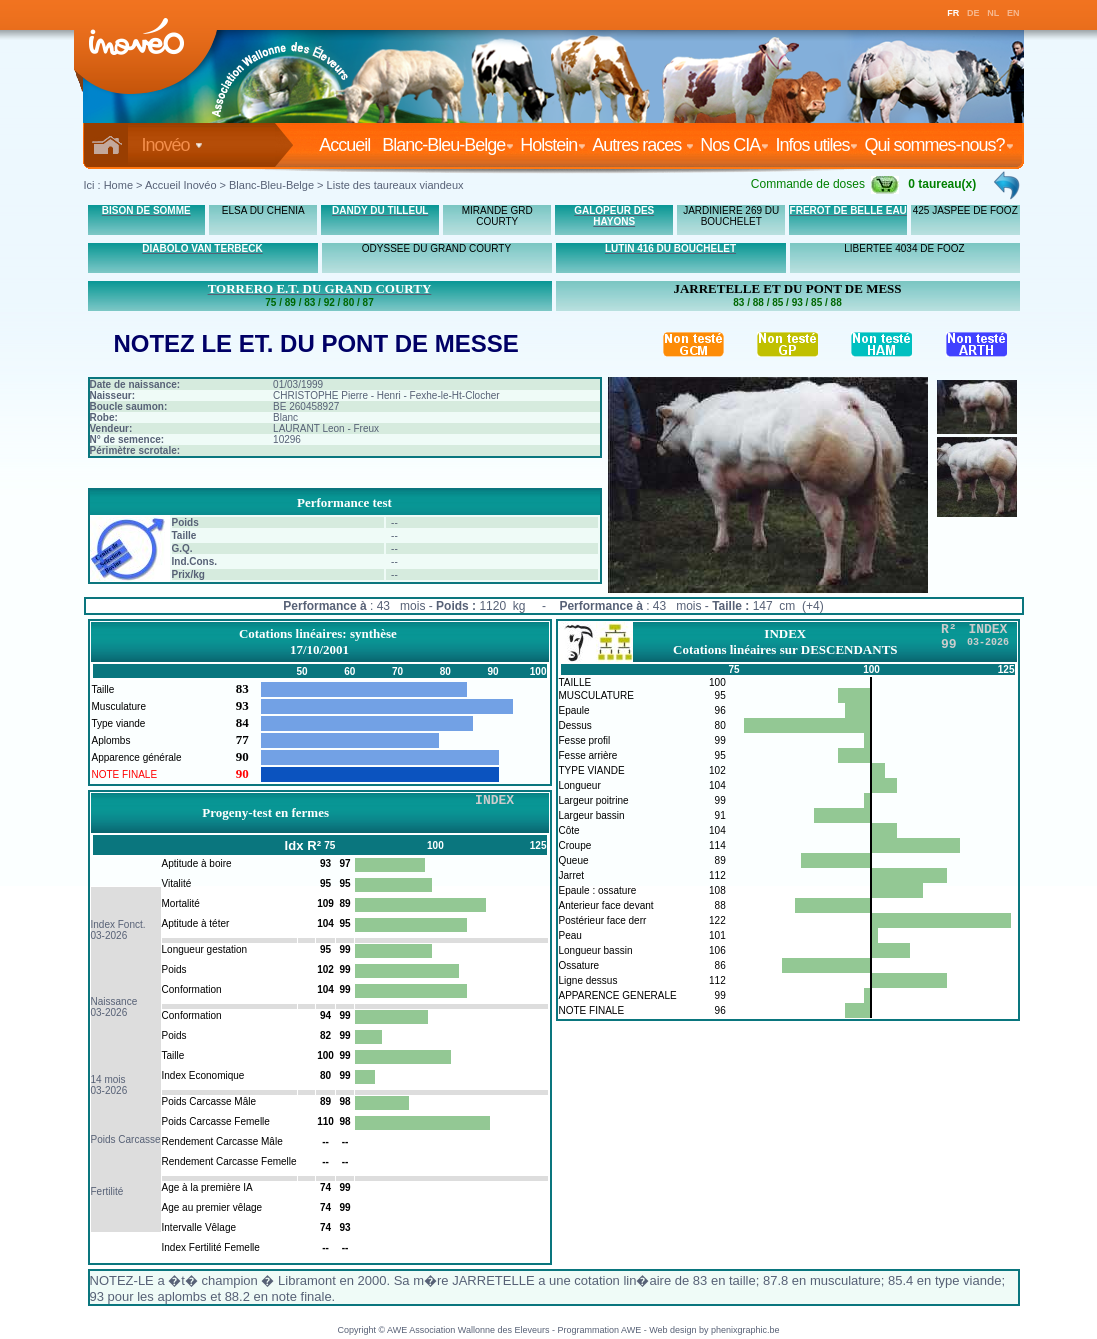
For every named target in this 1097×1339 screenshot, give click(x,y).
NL (993, 13)
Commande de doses (825, 184)
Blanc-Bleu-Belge (448, 145)
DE (973, 13)
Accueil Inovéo (181, 185)
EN (1013, 13)
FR (953, 13)
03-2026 (109, 935)
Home (118, 185)
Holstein (553, 145)
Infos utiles (816, 145)
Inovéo (172, 145)
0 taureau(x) (942, 184)
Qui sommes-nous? (938, 145)
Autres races (643, 145)
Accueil (348, 145)
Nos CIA (734, 145)
